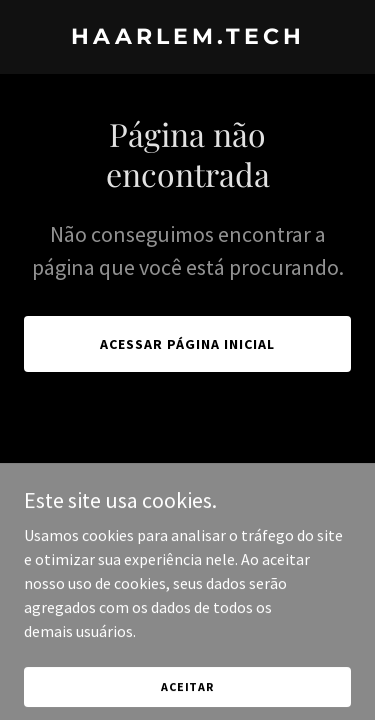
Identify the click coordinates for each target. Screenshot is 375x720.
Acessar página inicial (187, 344)
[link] (187, 38)
